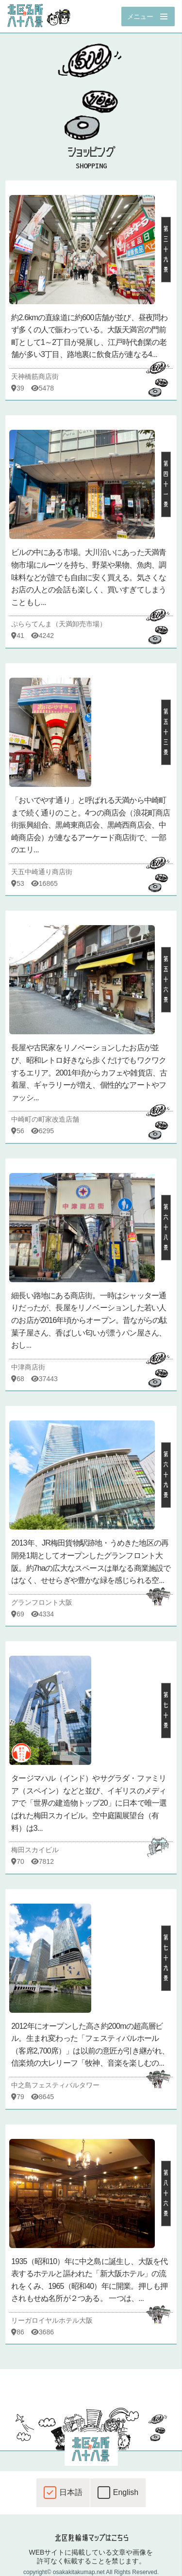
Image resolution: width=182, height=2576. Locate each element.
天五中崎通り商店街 (41, 872)
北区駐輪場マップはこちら (91, 2537)
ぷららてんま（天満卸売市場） (58, 624)
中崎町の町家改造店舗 (45, 1119)
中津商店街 (28, 1367)
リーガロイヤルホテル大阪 (52, 2320)
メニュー (140, 16)
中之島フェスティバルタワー (55, 2085)
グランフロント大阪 (41, 1602)
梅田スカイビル (35, 1850)
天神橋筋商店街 (35, 376)
